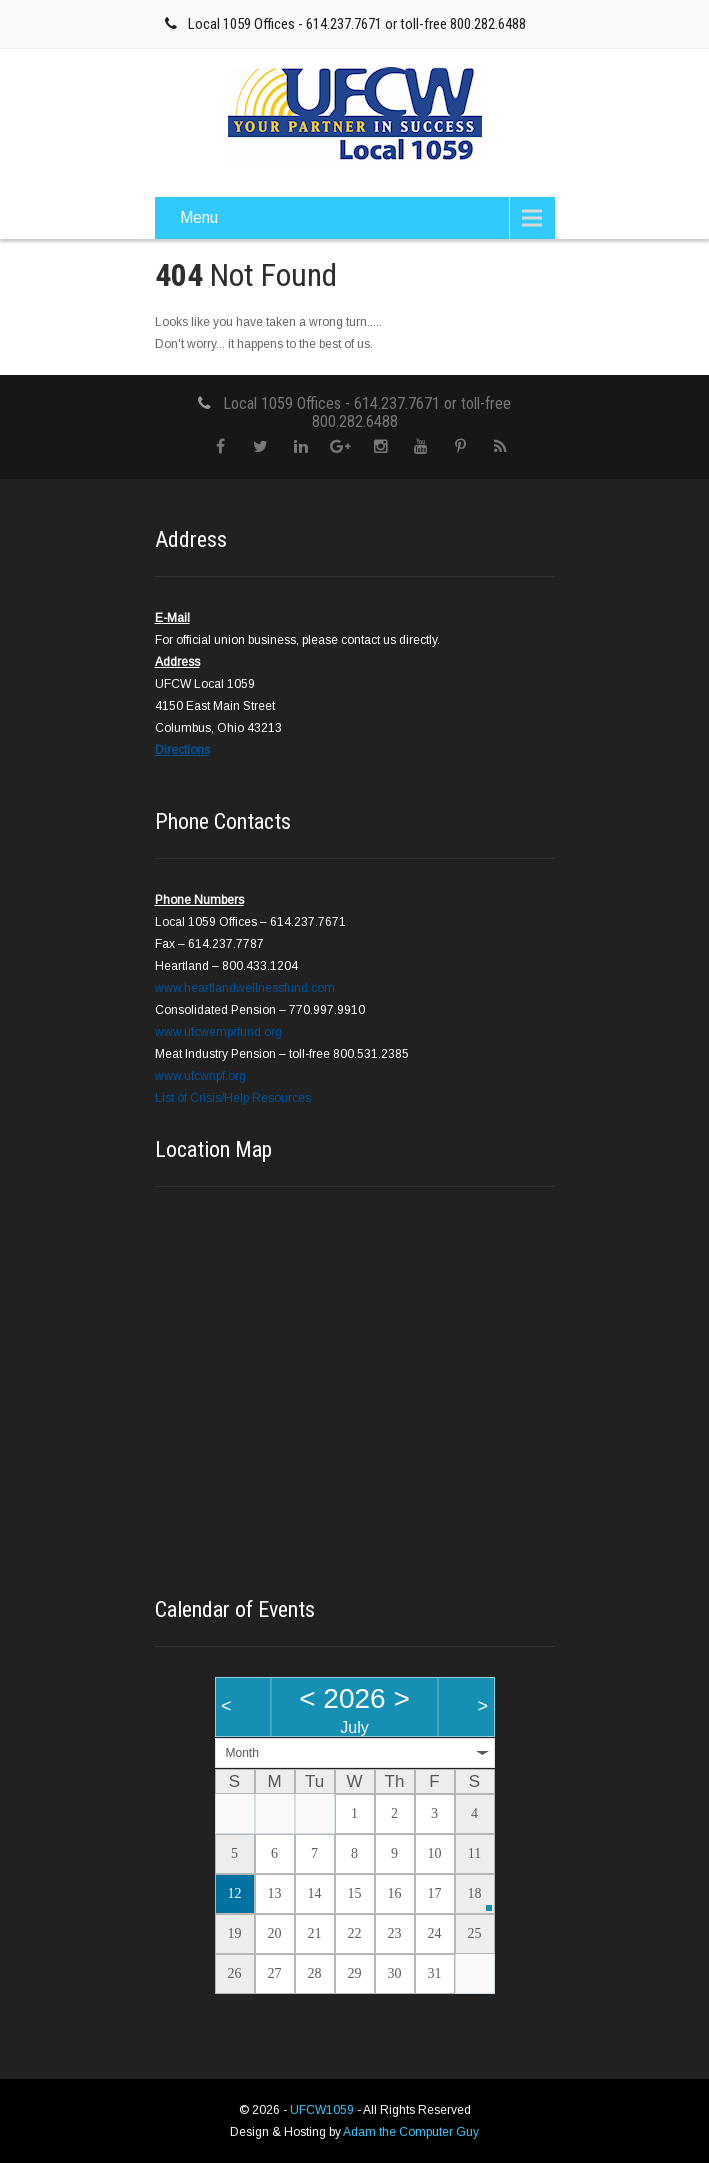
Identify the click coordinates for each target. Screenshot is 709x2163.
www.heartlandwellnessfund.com (245, 988)
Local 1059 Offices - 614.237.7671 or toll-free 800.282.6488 (357, 24)
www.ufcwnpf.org (200, 1076)
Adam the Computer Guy (411, 2132)
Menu (199, 217)
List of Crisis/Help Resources (233, 1098)
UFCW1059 (323, 2110)
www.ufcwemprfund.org (218, 1032)
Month (242, 1753)
